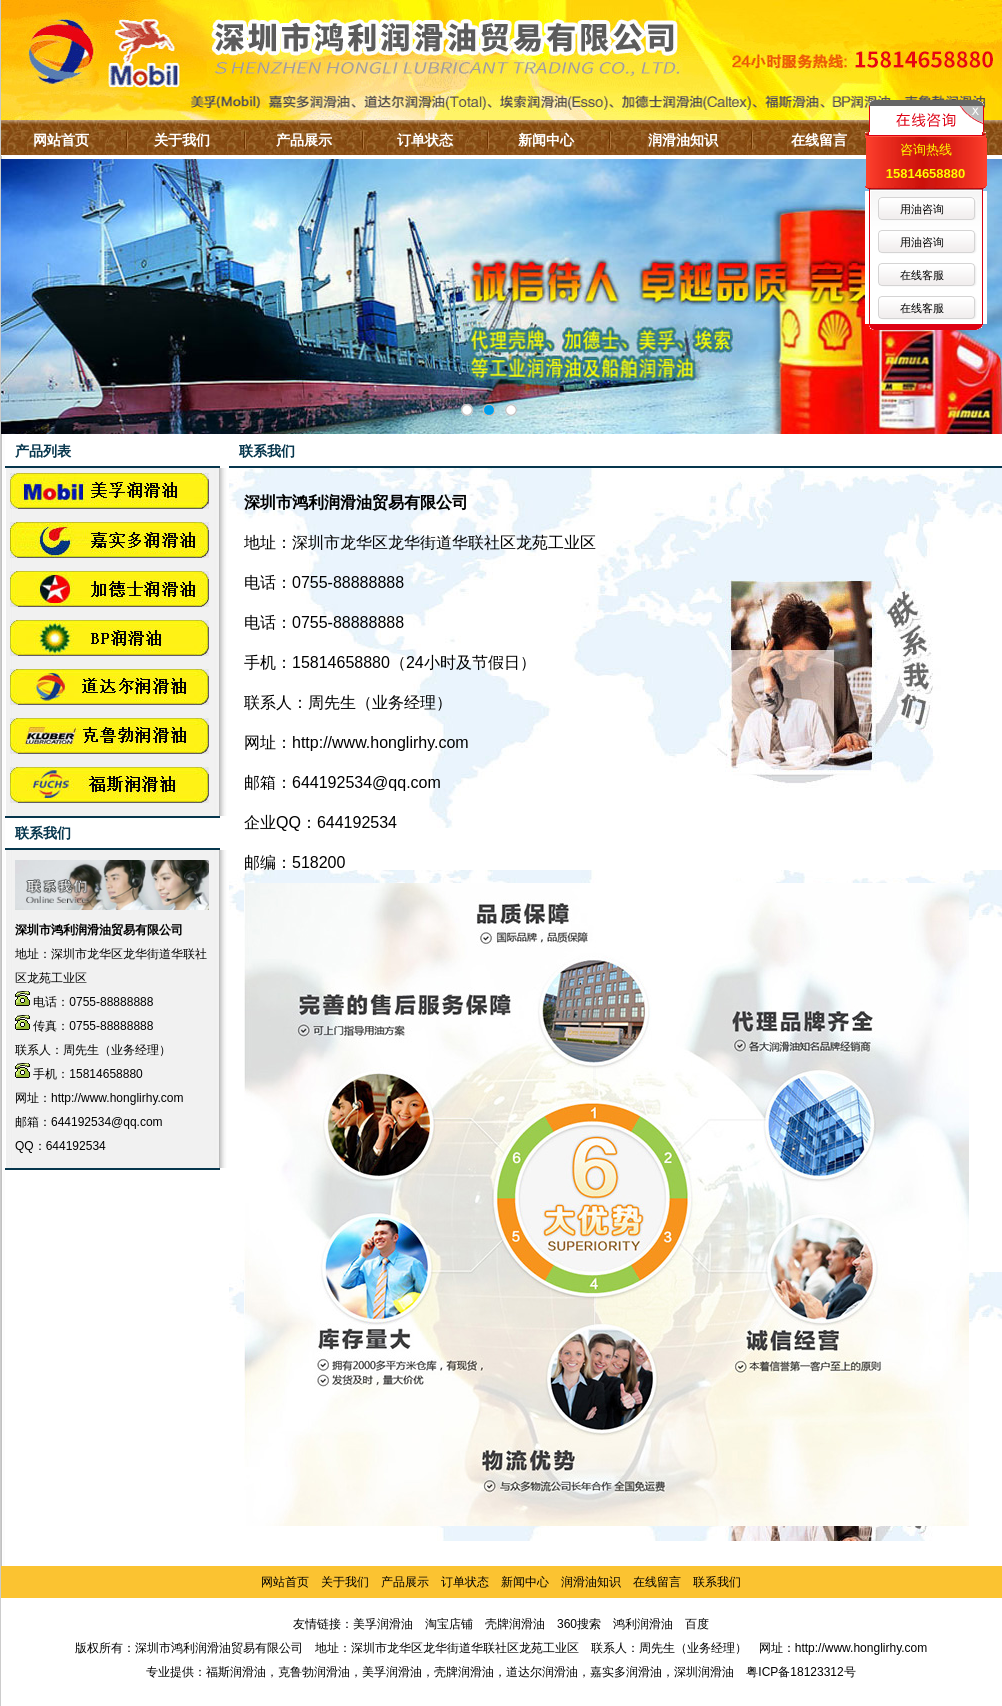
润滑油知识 (683, 140)
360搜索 (579, 1624)
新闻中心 (546, 140)
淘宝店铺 (449, 1624)
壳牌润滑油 (515, 1624)
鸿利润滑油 (643, 1624)
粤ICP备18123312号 (800, 1672)
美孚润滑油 (383, 1624)
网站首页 (61, 140)
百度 (697, 1624)
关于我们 (182, 140)
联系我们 (717, 1582)
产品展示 (304, 140)
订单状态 (425, 140)
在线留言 (819, 140)
